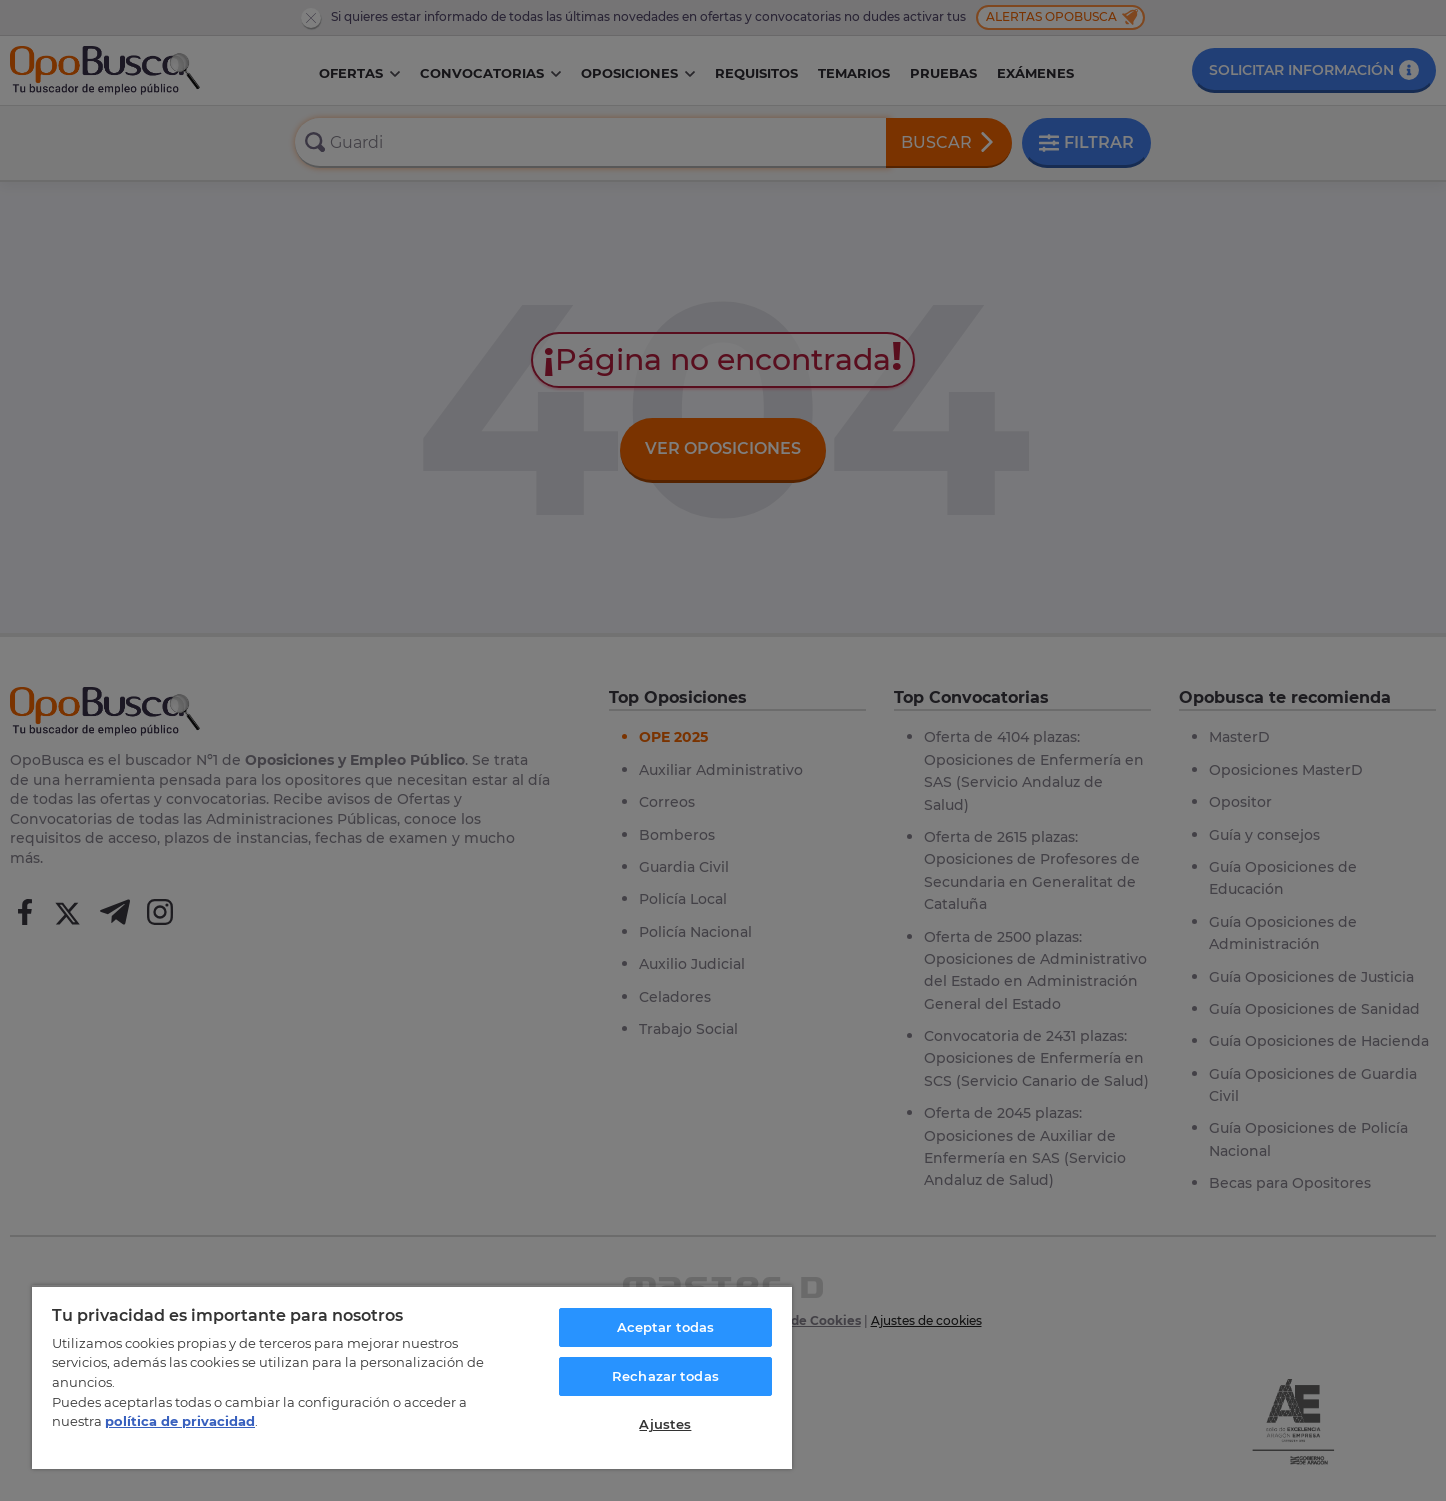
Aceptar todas (666, 1327)
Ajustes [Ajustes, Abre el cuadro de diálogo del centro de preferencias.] (665, 1424)
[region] (412, 1377)
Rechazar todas (665, 1376)
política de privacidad (180, 1421)
